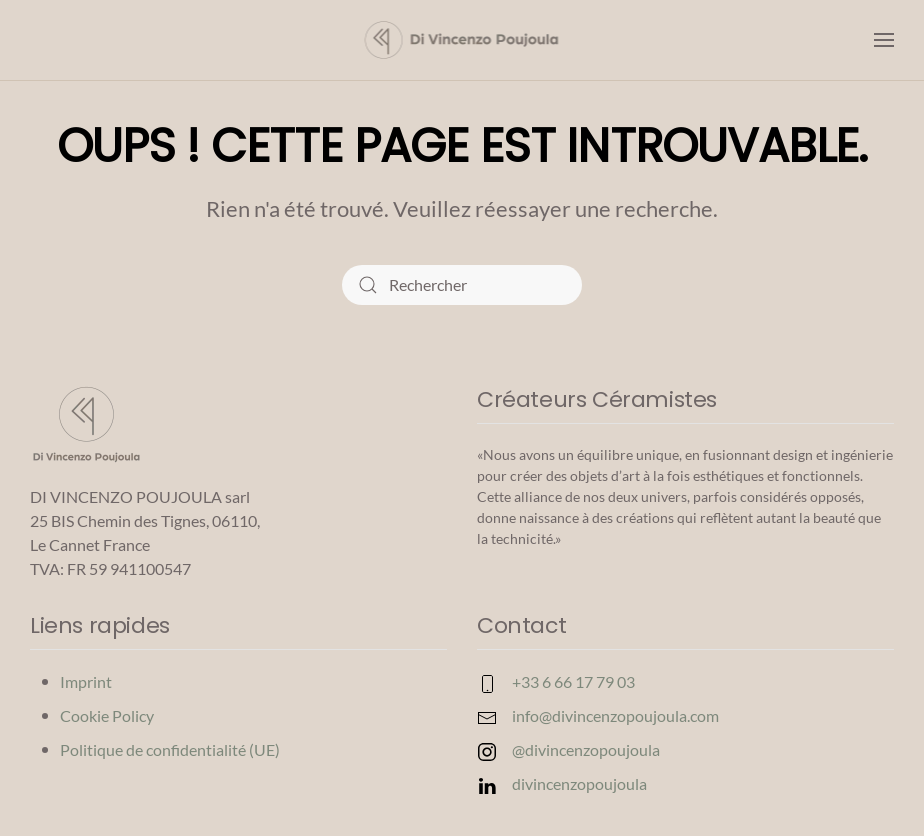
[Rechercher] (462, 285)
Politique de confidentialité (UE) (170, 749)
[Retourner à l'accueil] (462, 40)
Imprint (86, 681)
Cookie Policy (107, 715)
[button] (884, 40)
